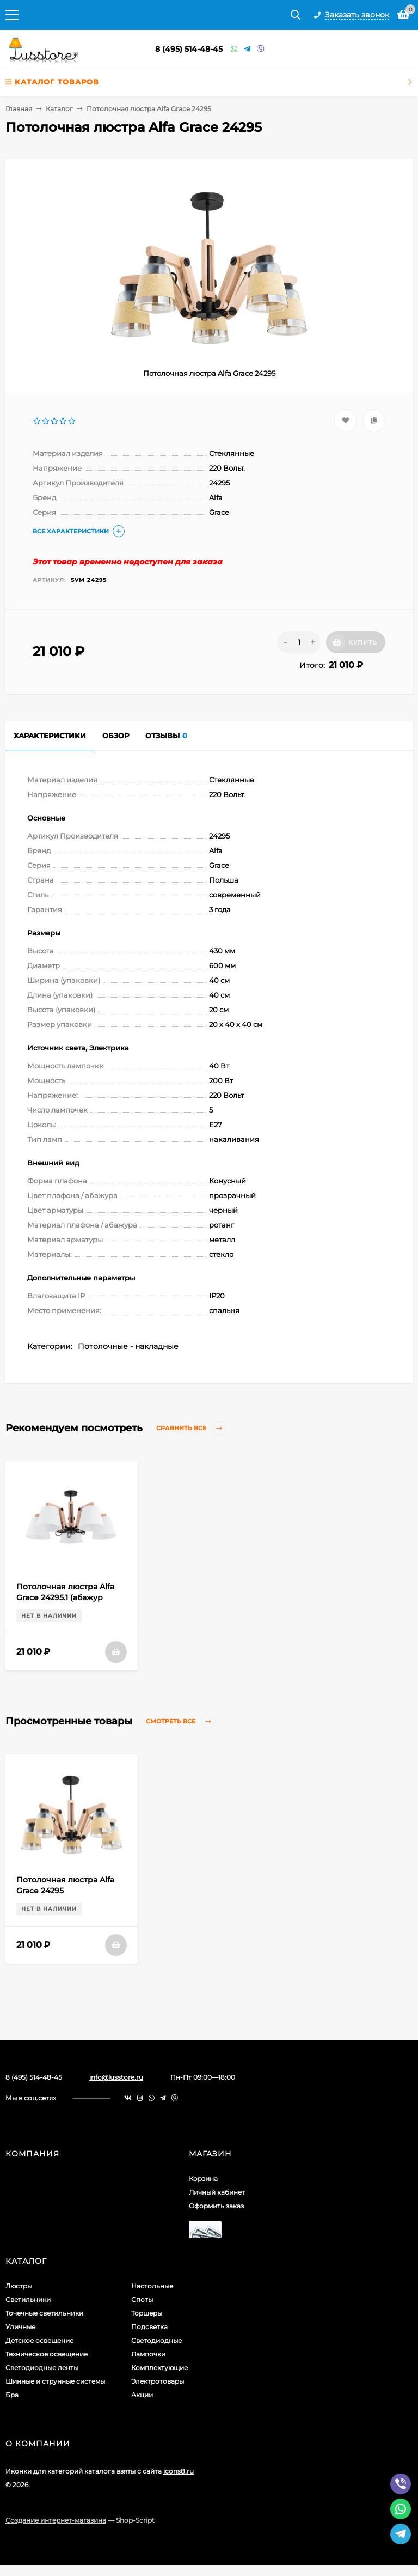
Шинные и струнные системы (55, 2381)
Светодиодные (156, 2340)
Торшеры (146, 2313)
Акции (142, 2395)
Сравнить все (191, 1428)
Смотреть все (181, 1721)
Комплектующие (159, 2368)
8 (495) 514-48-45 (189, 49)
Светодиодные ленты (41, 2368)
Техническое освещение (46, 2354)
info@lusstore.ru (116, 2077)
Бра (12, 2395)
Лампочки (148, 2354)
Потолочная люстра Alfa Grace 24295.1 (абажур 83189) (65, 1597)
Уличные (20, 2327)
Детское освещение (39, 2340)
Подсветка (149, 2327)
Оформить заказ (216, 2206)
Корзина (203, 2178)
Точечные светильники (44, 2313)
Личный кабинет (217, 2192)
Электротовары (157, 2381)
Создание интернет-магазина (55, 2520)
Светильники (28, 2299)
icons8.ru (178, 2471)
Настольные (152, 2286)
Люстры (18, 2286)
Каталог (59, 109)
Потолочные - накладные (128, 1346)
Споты (142, 2299)
